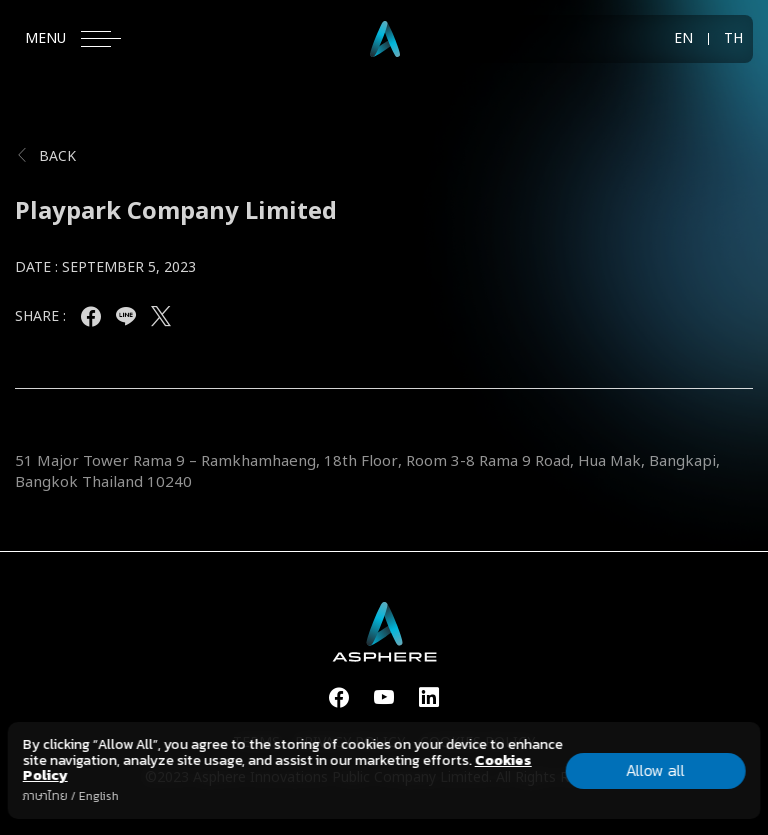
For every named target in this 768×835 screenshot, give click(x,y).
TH (733, 39)
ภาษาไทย (45, 796)
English (99, 796)
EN (683, 39)
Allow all (655, 770)
